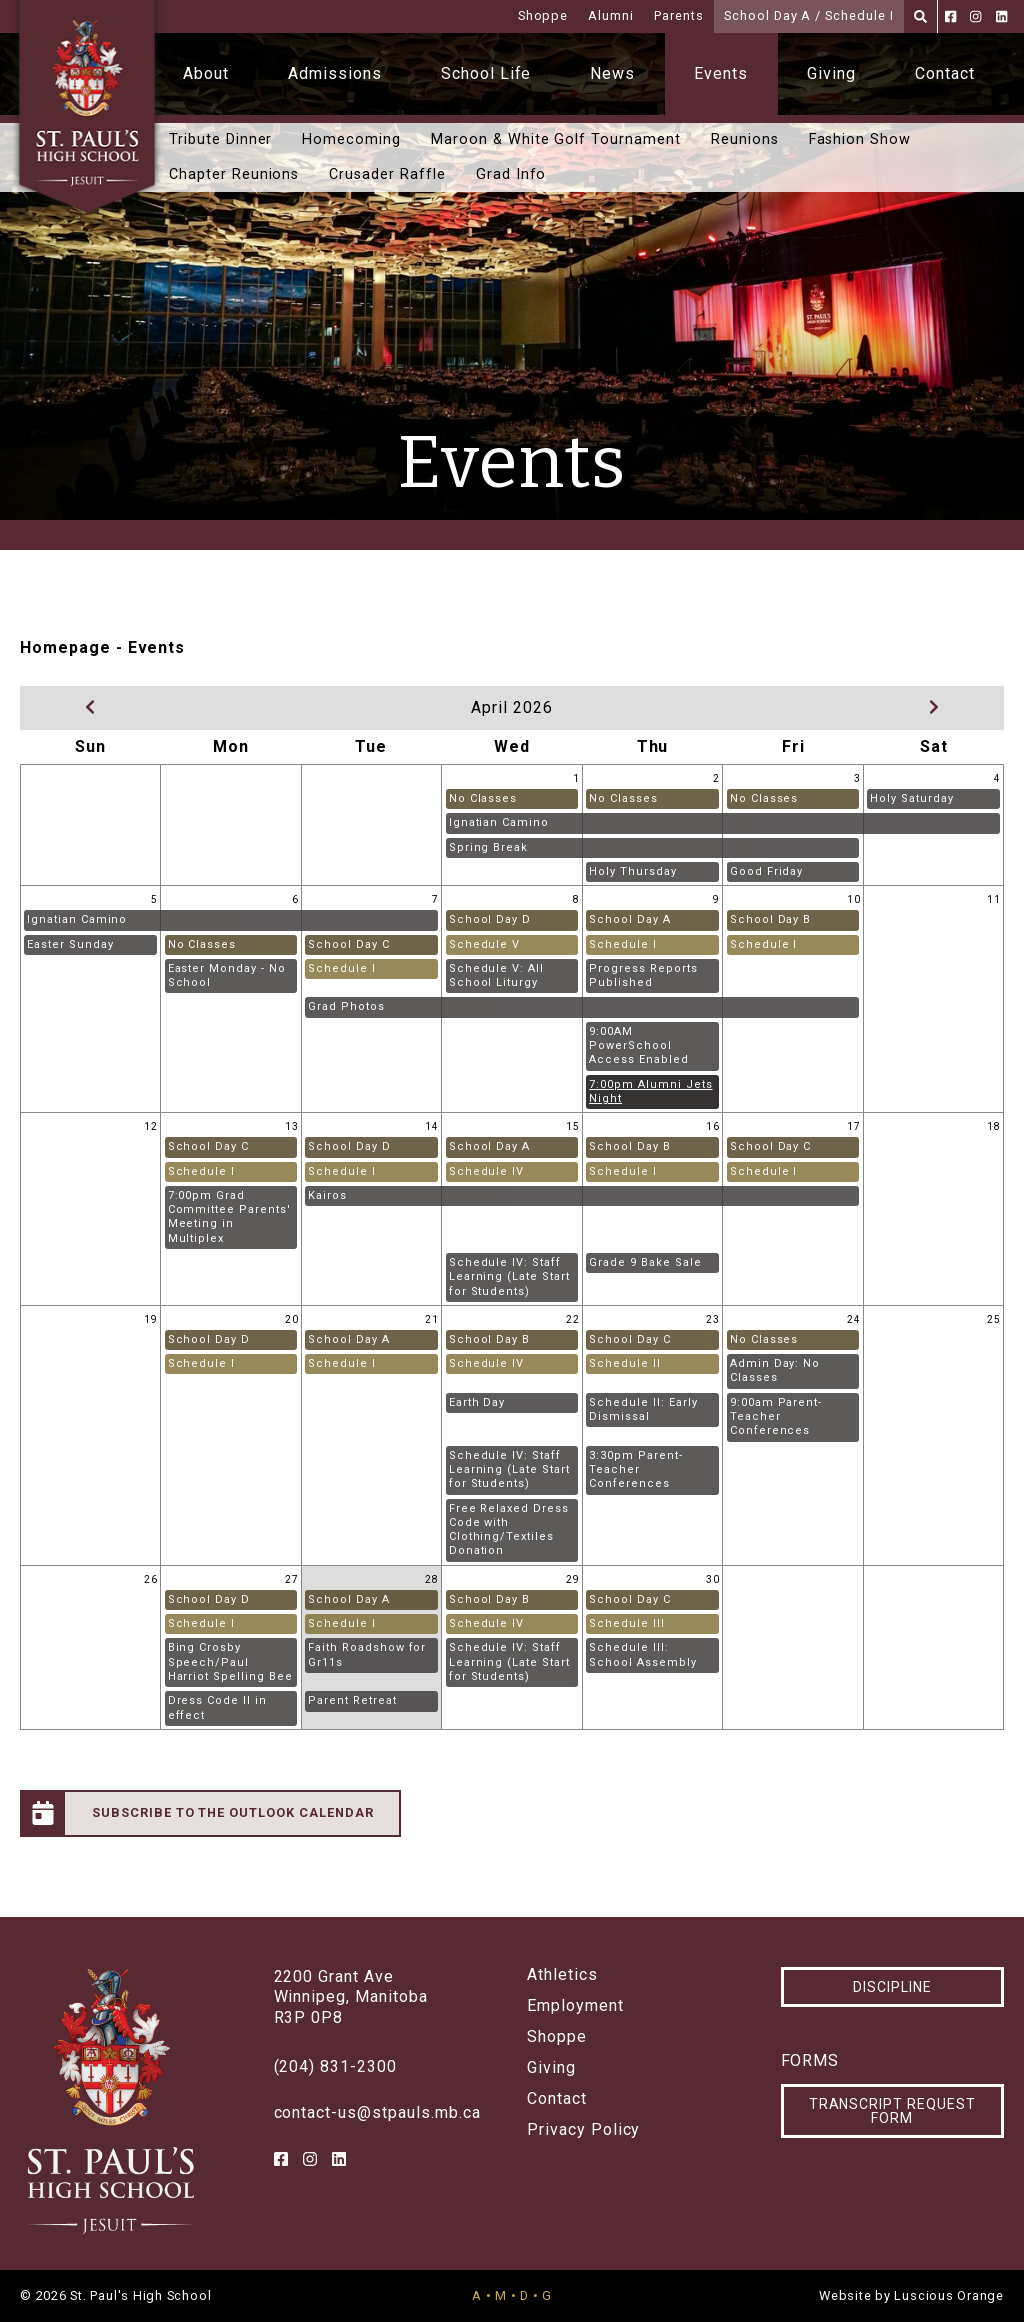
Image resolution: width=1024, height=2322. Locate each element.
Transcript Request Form (892, 2111)
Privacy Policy (583, 2130)
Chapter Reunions (234, 174)
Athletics (562, 1975)
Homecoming (351, 139)
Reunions (745, 139)
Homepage (65, 647)
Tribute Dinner (220, 139)
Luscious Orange (949, 2295)
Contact (945, 73)
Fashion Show (860, 139)
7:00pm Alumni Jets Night (650, 1091)
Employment (575, 2006)
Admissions (335, 73)
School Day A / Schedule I (809, 15)
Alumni (611, 15)
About (206, 73)
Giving (831, 73)
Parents (679, 15)
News (612, 73)
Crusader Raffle (387, 174)
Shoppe (543, 15)
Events (721, 73)
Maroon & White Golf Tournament (556, 139)
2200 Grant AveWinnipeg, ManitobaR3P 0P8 (351, 1997)
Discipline (892, 1987)
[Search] (920, 16)
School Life (486, 73)
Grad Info (511, 174)
